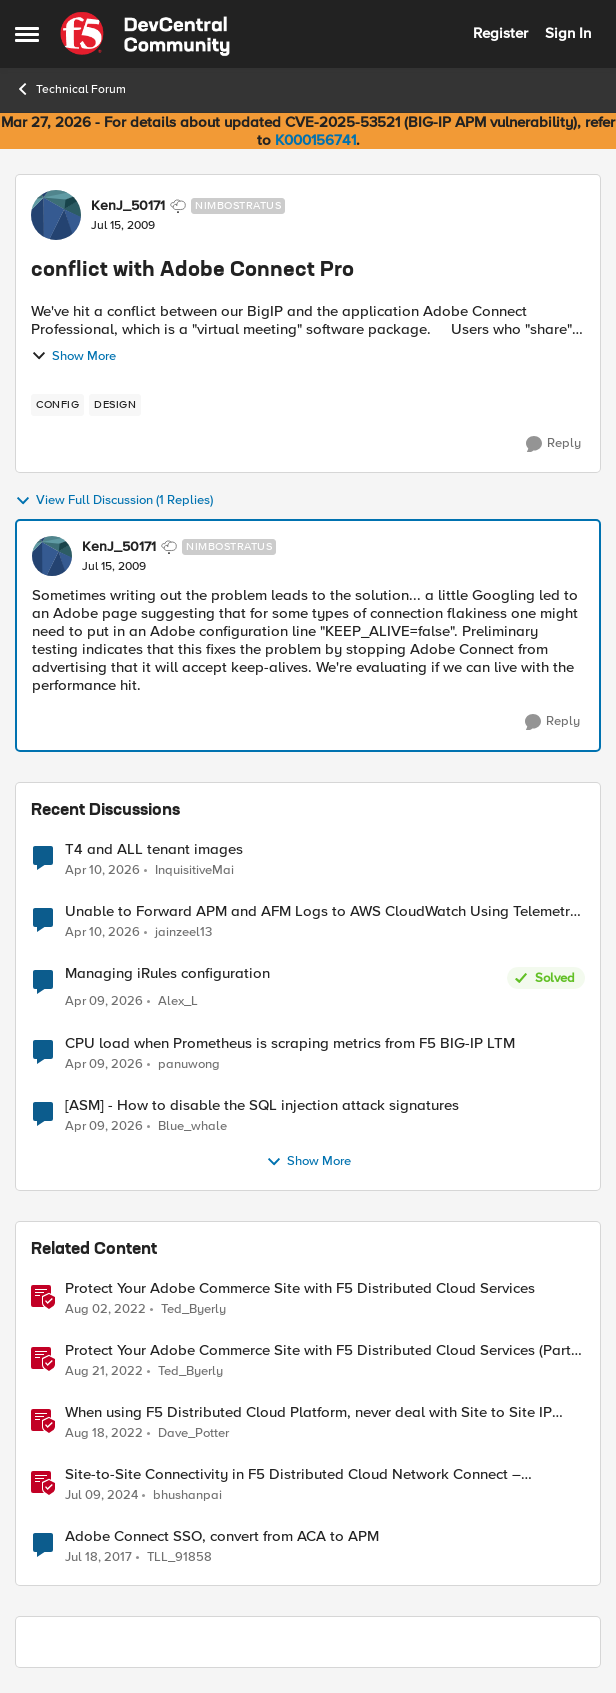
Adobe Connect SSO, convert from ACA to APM (222, 1536)
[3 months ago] (102, 870)
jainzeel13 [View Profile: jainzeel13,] (183, 932)
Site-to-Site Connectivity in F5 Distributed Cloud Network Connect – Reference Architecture (293, 1474)
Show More (73, 356)
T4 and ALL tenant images (154, 849)
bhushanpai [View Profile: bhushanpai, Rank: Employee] (187, 1494)
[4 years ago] (105, 1309)
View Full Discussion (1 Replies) (114, 501)
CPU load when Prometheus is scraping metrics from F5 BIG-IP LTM (290, 1043)
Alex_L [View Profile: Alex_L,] (178, 1001)
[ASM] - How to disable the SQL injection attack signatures (262, 1105)
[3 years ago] (104, 1371)
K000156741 (315, 140)
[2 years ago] (101, 1495)
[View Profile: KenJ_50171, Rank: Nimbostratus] (56, 215)
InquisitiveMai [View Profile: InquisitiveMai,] (194, 869)
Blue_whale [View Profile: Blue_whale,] (192, 1125)
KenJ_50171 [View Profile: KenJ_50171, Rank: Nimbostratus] (128, 206)
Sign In (568, 33)
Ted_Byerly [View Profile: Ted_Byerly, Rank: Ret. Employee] (193, 1308)
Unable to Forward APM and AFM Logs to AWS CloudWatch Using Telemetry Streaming (321, 911)
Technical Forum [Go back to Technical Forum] (70, 89)
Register (500, 33)
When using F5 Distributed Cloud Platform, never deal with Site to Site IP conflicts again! (308, 1412)
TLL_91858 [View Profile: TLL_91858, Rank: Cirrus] (179, 1556)
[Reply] (553, 444)
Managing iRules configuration (167, 973)
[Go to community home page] (145, 34)
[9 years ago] (98, 1557)
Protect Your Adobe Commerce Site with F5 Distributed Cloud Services (300, 1288)
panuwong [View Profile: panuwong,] (189, 1063)
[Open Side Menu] (27, 34)
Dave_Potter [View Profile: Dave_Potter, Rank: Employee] (193, 1432)
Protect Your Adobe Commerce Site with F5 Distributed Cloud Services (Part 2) (318, 1350)
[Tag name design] (115, 405)
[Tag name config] (57, 405)
